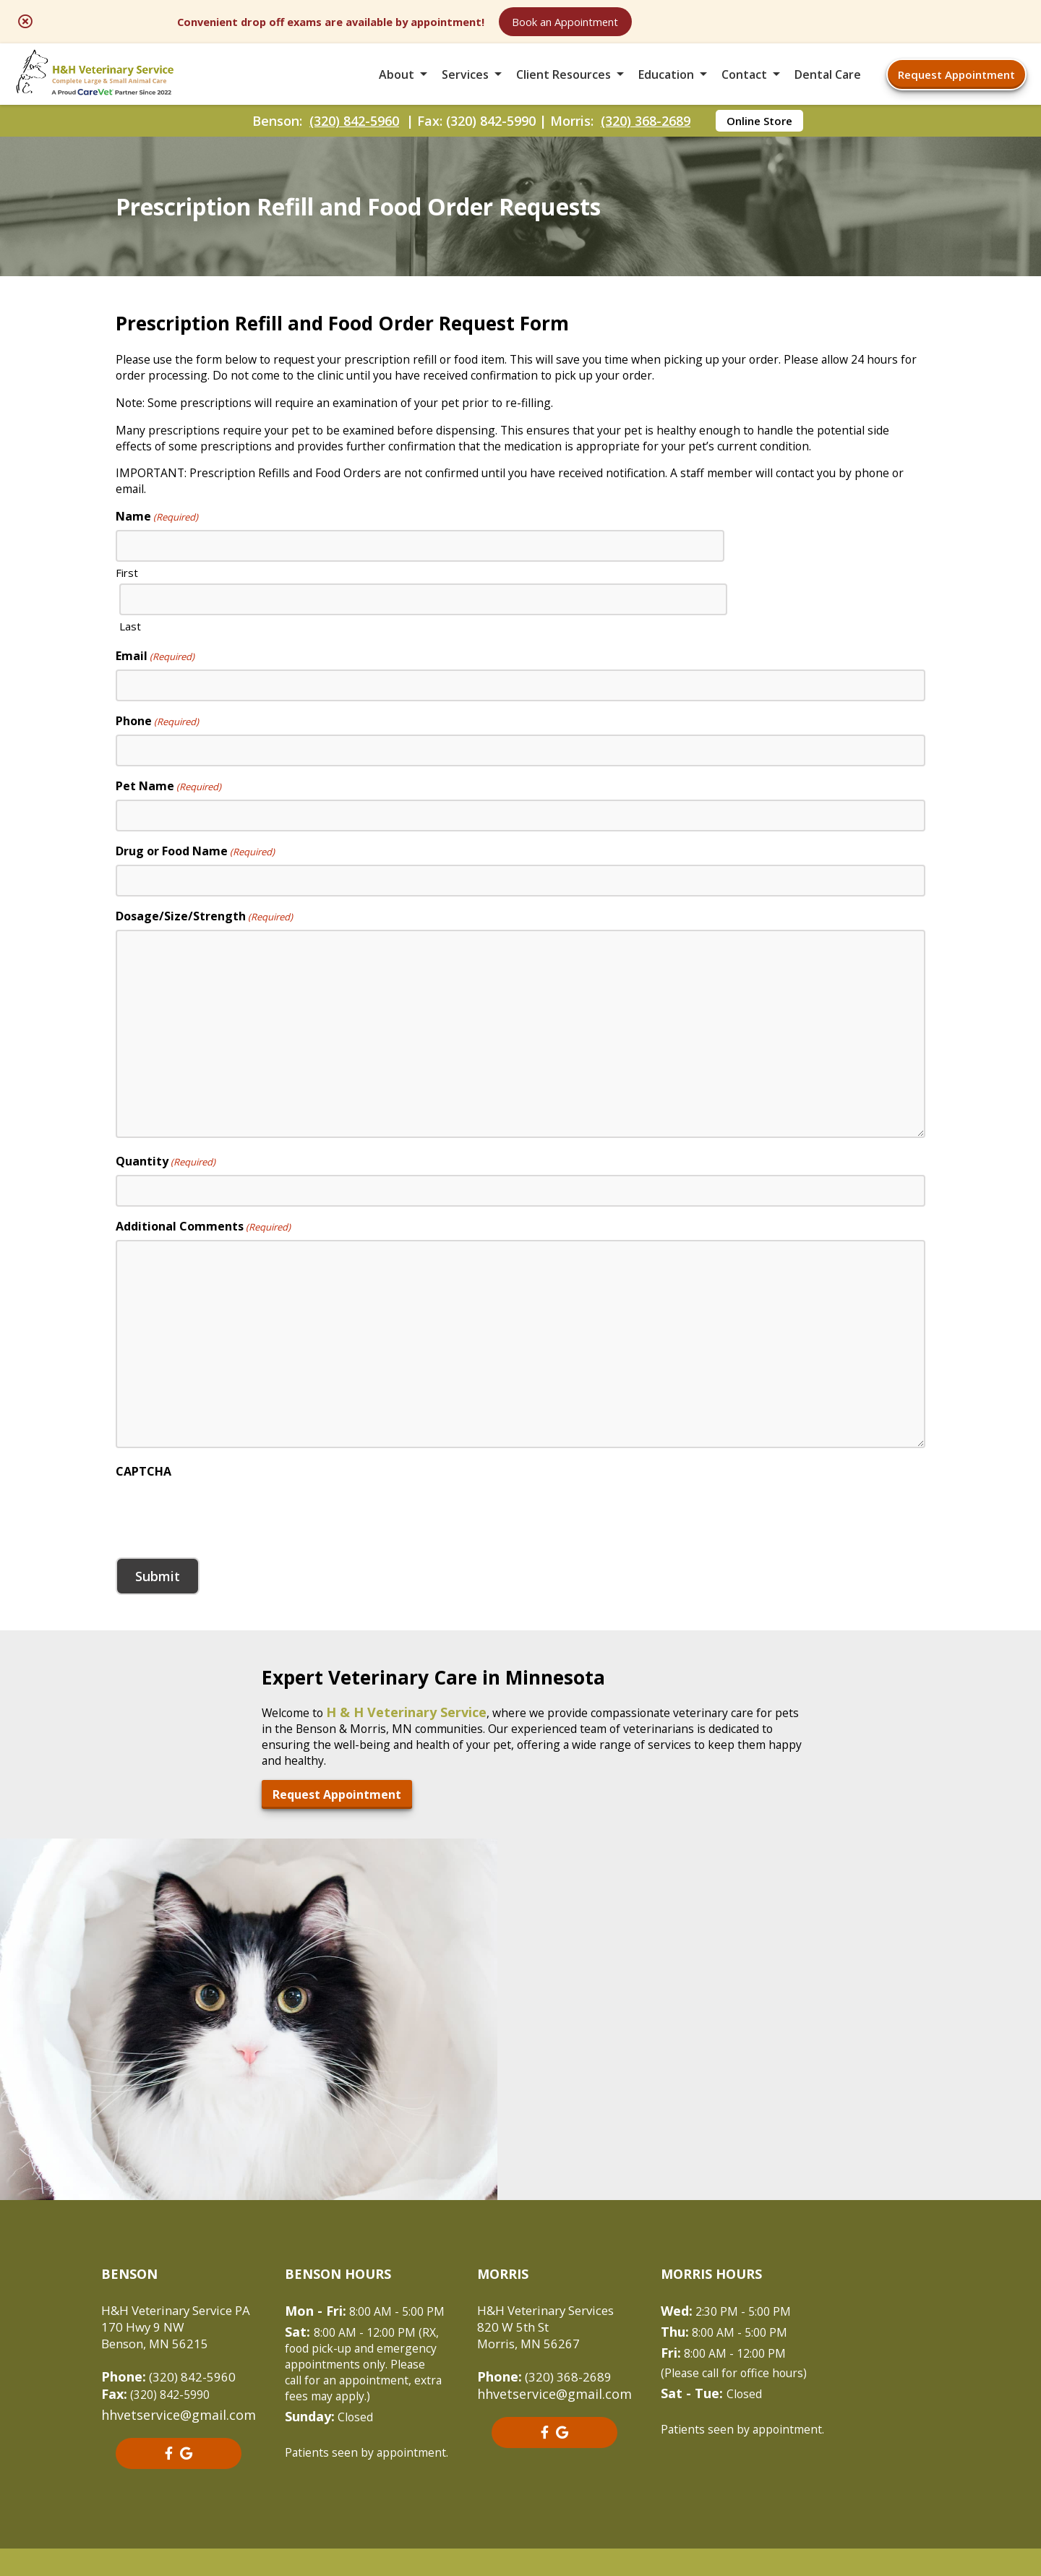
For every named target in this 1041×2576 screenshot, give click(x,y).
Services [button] (465, 90)
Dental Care (827, 90)
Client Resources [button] (563, 90)
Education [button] (666, 90)
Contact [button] (744, 90)
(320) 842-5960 (354, 149)
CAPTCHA (143, 1531)
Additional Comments (203, 1285)
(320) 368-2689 (645, 149)
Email (155, 715)
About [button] (396, 90)
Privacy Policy (712, 2456)
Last (539, 688)
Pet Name (168, 845)
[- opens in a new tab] (174, 2307)
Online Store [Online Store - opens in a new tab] (759, 149)
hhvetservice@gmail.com (178, 2268)
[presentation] (225, 1572)
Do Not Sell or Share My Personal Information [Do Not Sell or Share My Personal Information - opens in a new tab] (521, 2487)
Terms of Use (606, 2456)
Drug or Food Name (195, 910)
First (127, 688)
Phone (157, 780)
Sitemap (517, 2456)
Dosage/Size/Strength (204, 975)
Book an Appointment (726, 23)
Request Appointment (956, 89)
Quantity (165, 1220)
